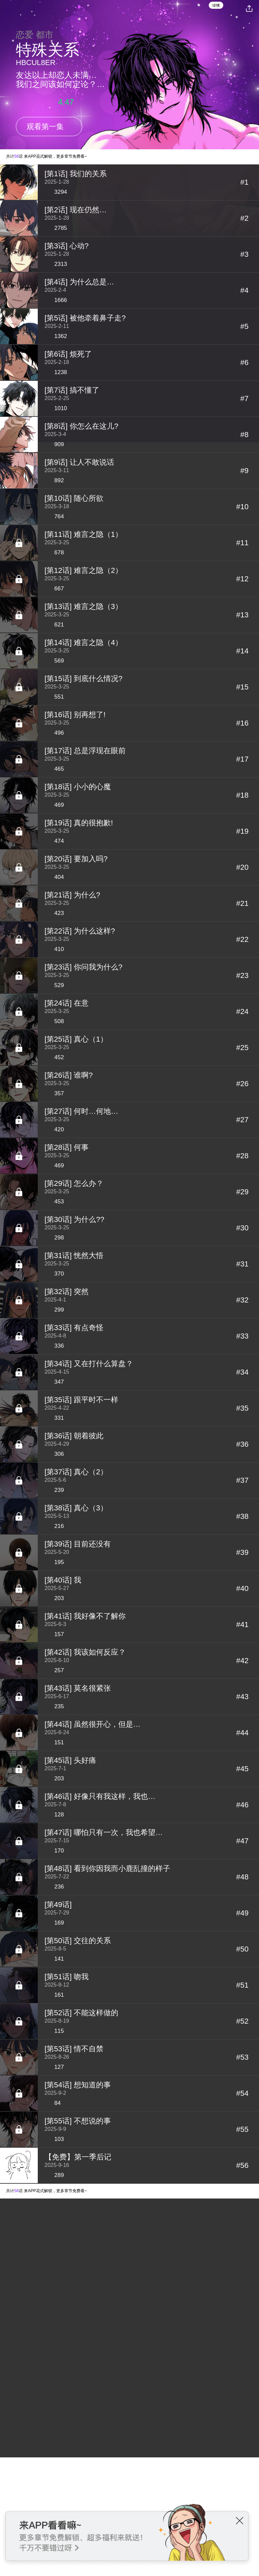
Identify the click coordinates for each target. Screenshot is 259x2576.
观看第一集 (45, 126)
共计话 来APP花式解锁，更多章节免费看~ (46, 156)
